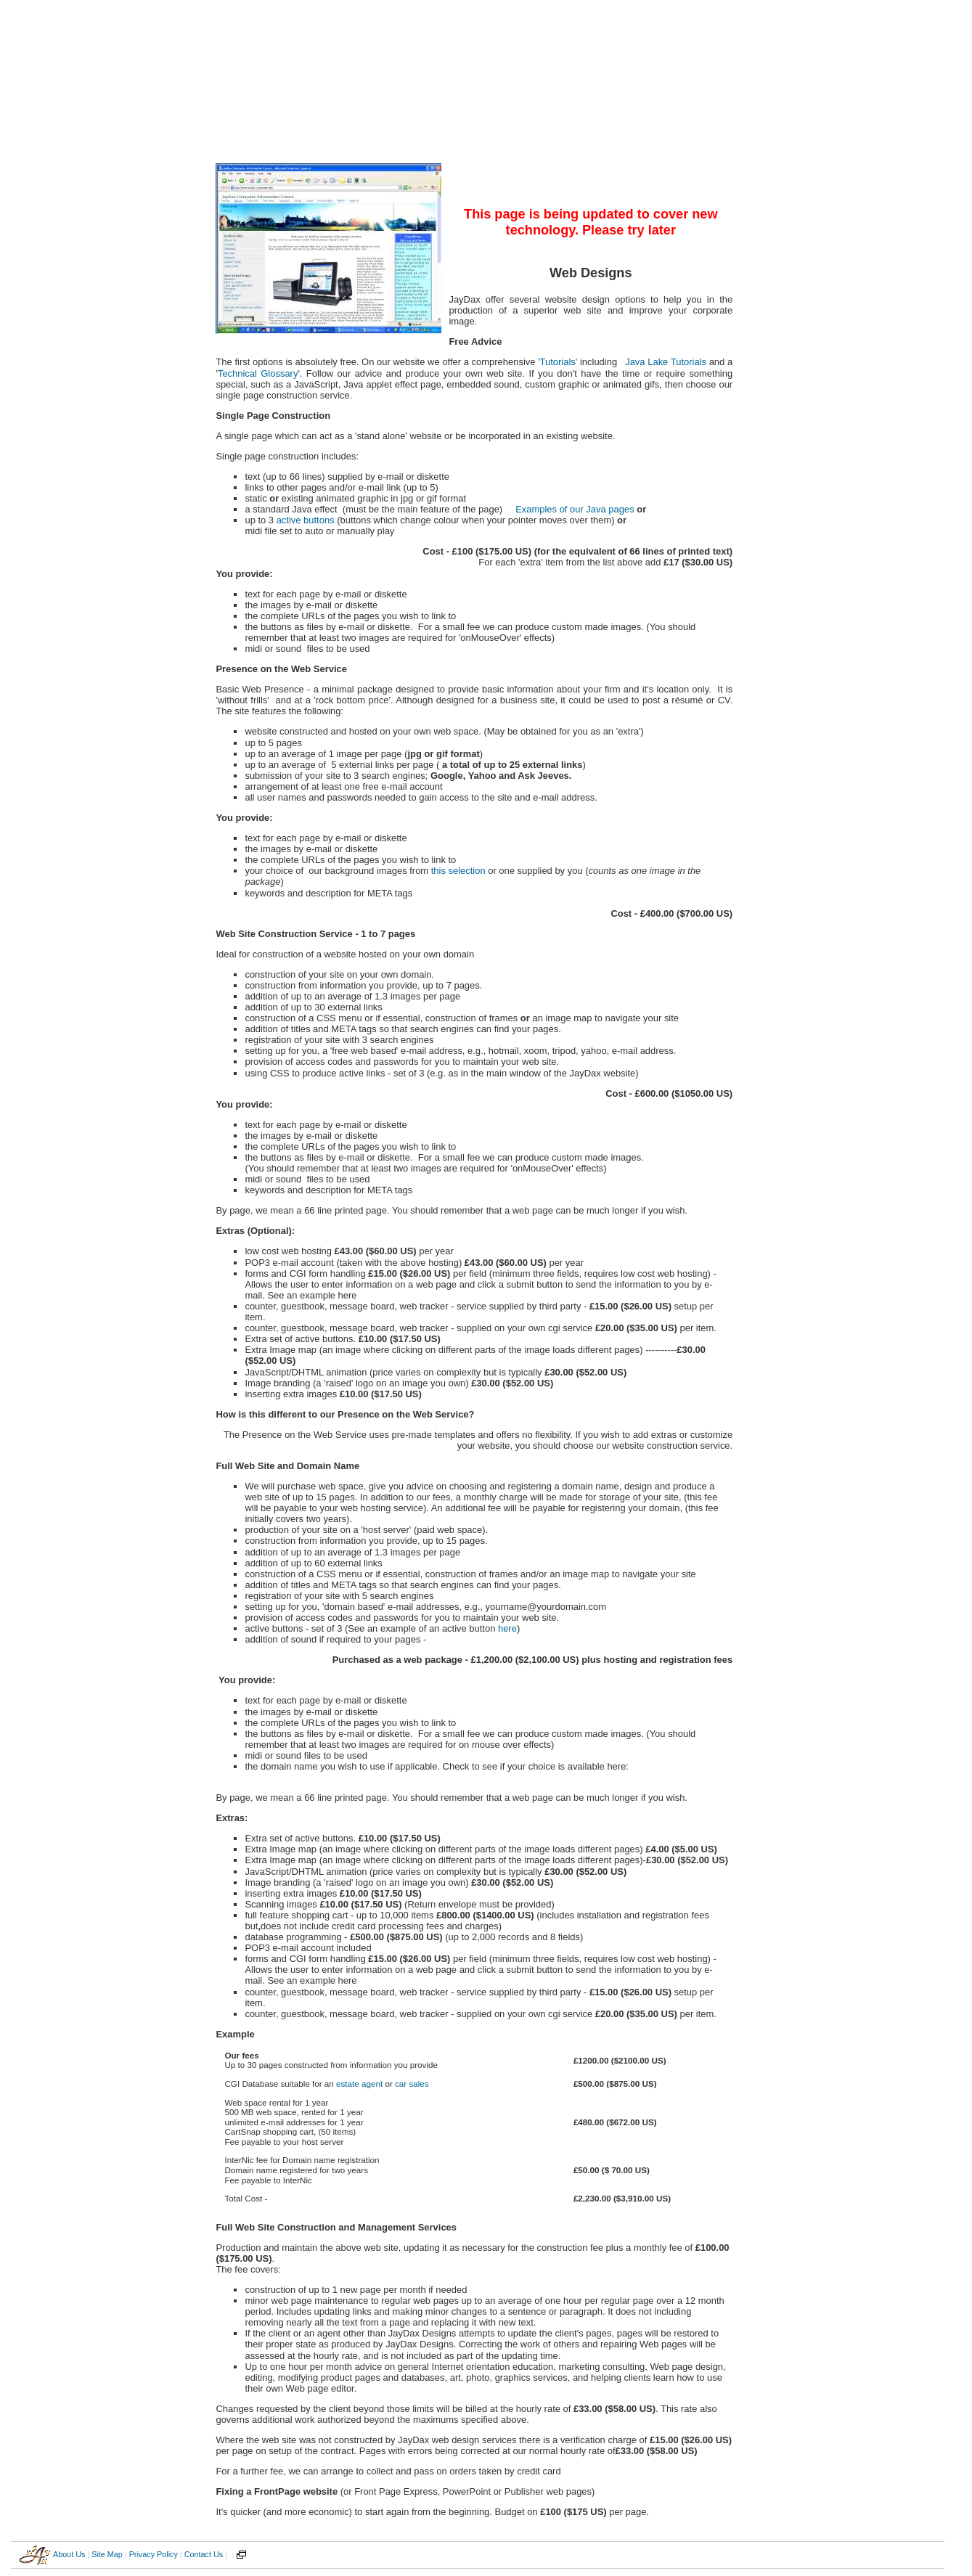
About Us (69, 2554)
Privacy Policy (153, 2554)
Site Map (107, 2554)
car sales (412, 2083)
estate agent (359, 2083)
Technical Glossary (258, 373)
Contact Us (203, 2554)
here (507, 1628)
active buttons (306, 520)
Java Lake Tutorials (665, 361)
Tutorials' (559, 361)
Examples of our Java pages (573, 509)
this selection (458, 870)
